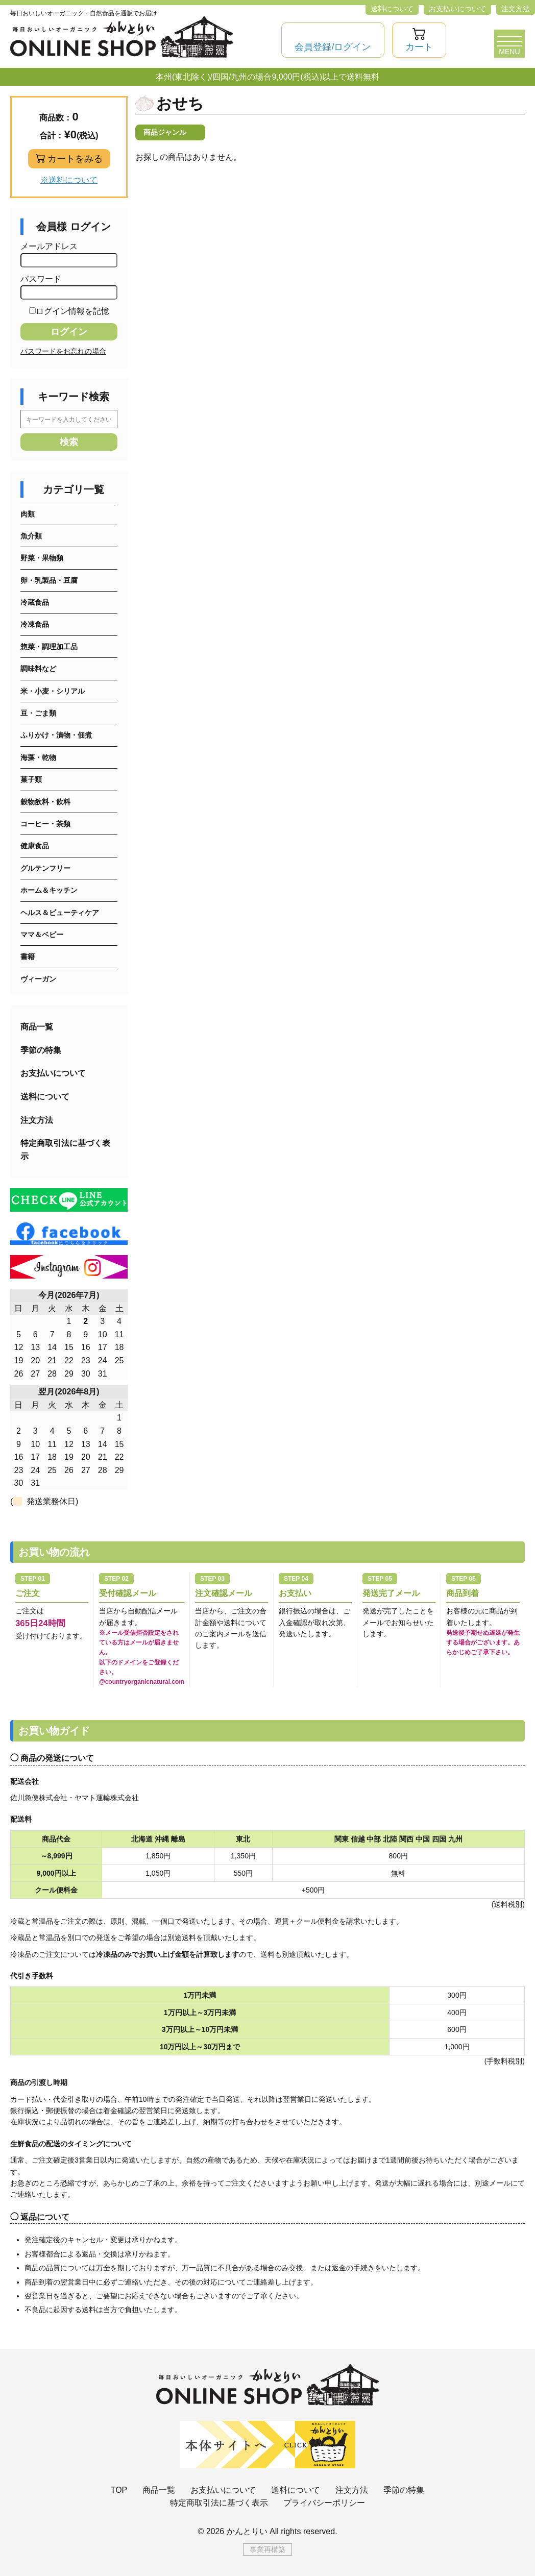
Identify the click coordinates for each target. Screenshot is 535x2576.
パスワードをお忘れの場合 (63, 351)
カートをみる (75, 159)
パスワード (68, 287)
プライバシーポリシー (324, 2502)
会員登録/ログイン (333, 47)
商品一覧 (36, 1026)
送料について (392, 9)
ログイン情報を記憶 (69, 311)
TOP (119, 2490)
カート (419, 47)
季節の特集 (40, 1050)
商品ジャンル (164, 132)
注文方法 (515, 9)
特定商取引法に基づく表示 (65, 1150)
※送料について (69, 180)
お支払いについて (457, 9)
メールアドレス (68, 254)
